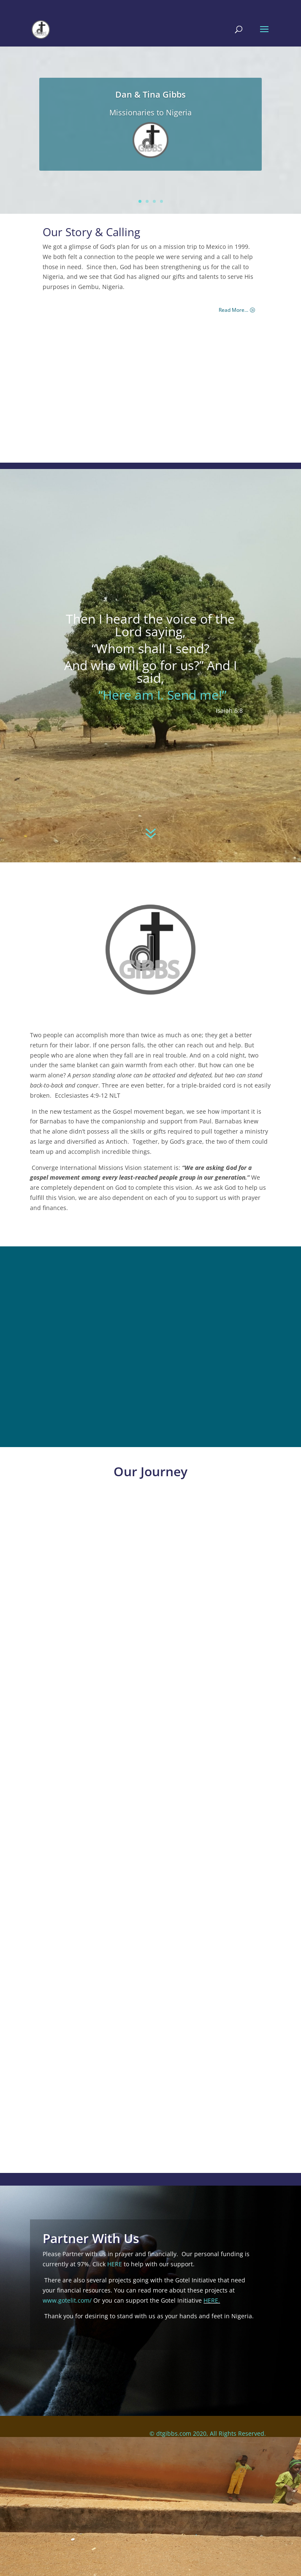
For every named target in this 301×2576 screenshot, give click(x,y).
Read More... (233, 309)
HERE (114, 2264)
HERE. (211, 2300)
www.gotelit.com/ (67, 2300)
